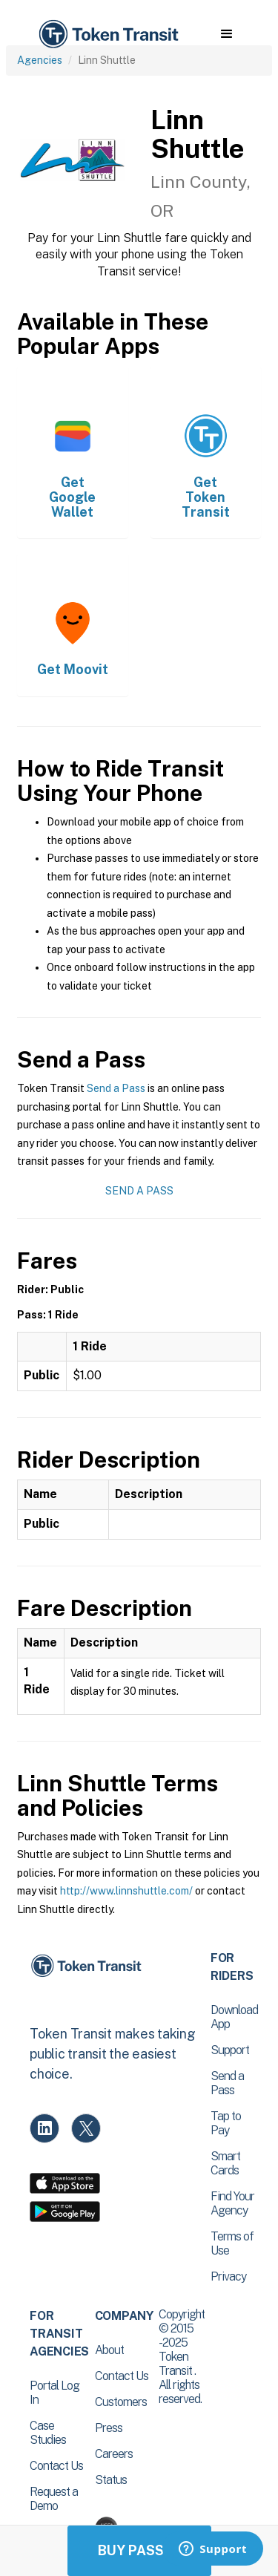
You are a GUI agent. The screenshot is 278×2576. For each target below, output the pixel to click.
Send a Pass (116, 1088)
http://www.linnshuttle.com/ (126, 1891)
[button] (226, 34)
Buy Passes (139, 2550)
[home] (107, 34)
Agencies (39, 60)
